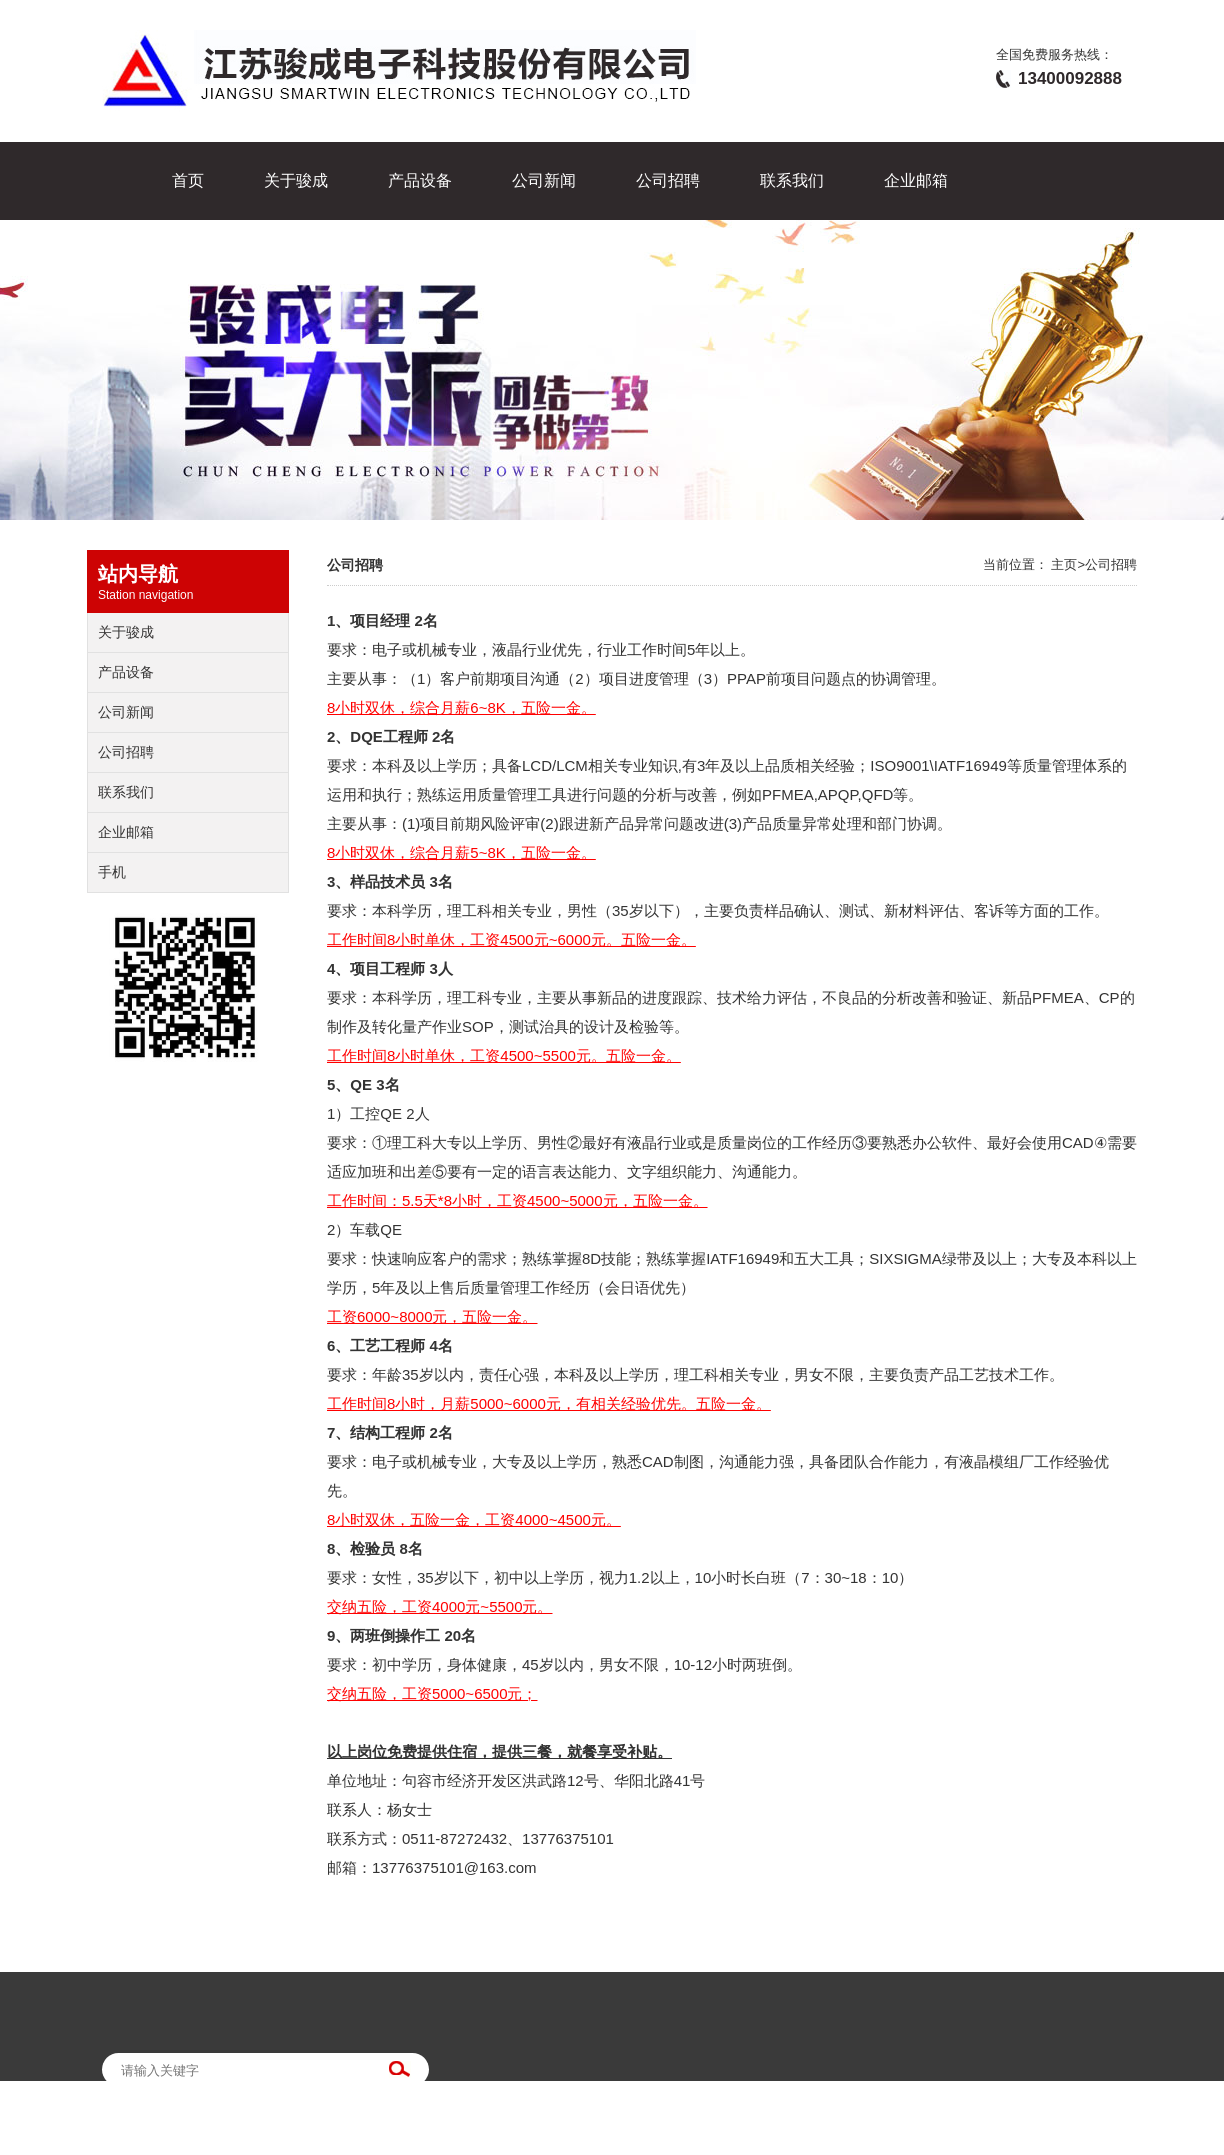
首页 (188, 180)
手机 (112, 872)
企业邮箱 (916, 180)
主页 (1064, 564)
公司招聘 (668, 180)
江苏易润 (361, 2143)
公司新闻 (544, 180)
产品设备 (420, 180)
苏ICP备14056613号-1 (177, 2143)
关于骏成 (296, 180)
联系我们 (792, 180)
